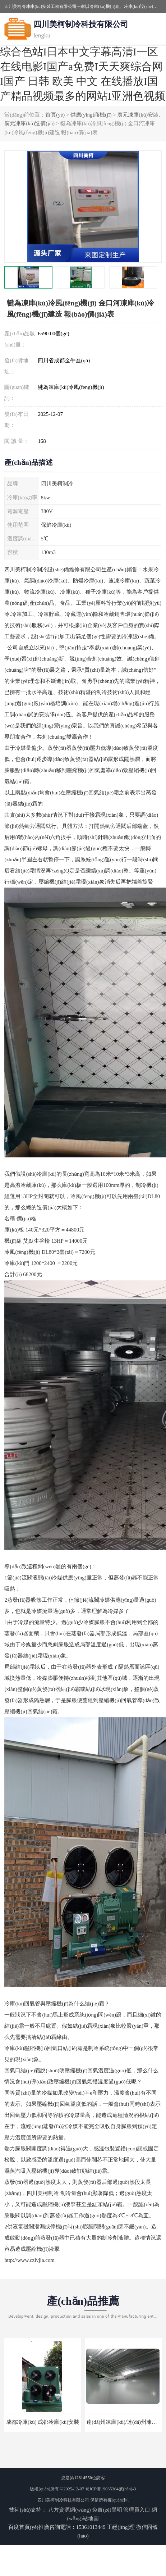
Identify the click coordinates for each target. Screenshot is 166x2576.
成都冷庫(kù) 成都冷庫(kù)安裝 (42, 2422)
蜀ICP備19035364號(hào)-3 (110, 2488)
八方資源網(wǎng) (69, 2510)
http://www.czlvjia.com (29, 2260)
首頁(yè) (55, 115)
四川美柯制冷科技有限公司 (63, 2500)
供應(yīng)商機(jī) (91, 115)
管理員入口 (136, 2510)
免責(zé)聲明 (107, 2510)
